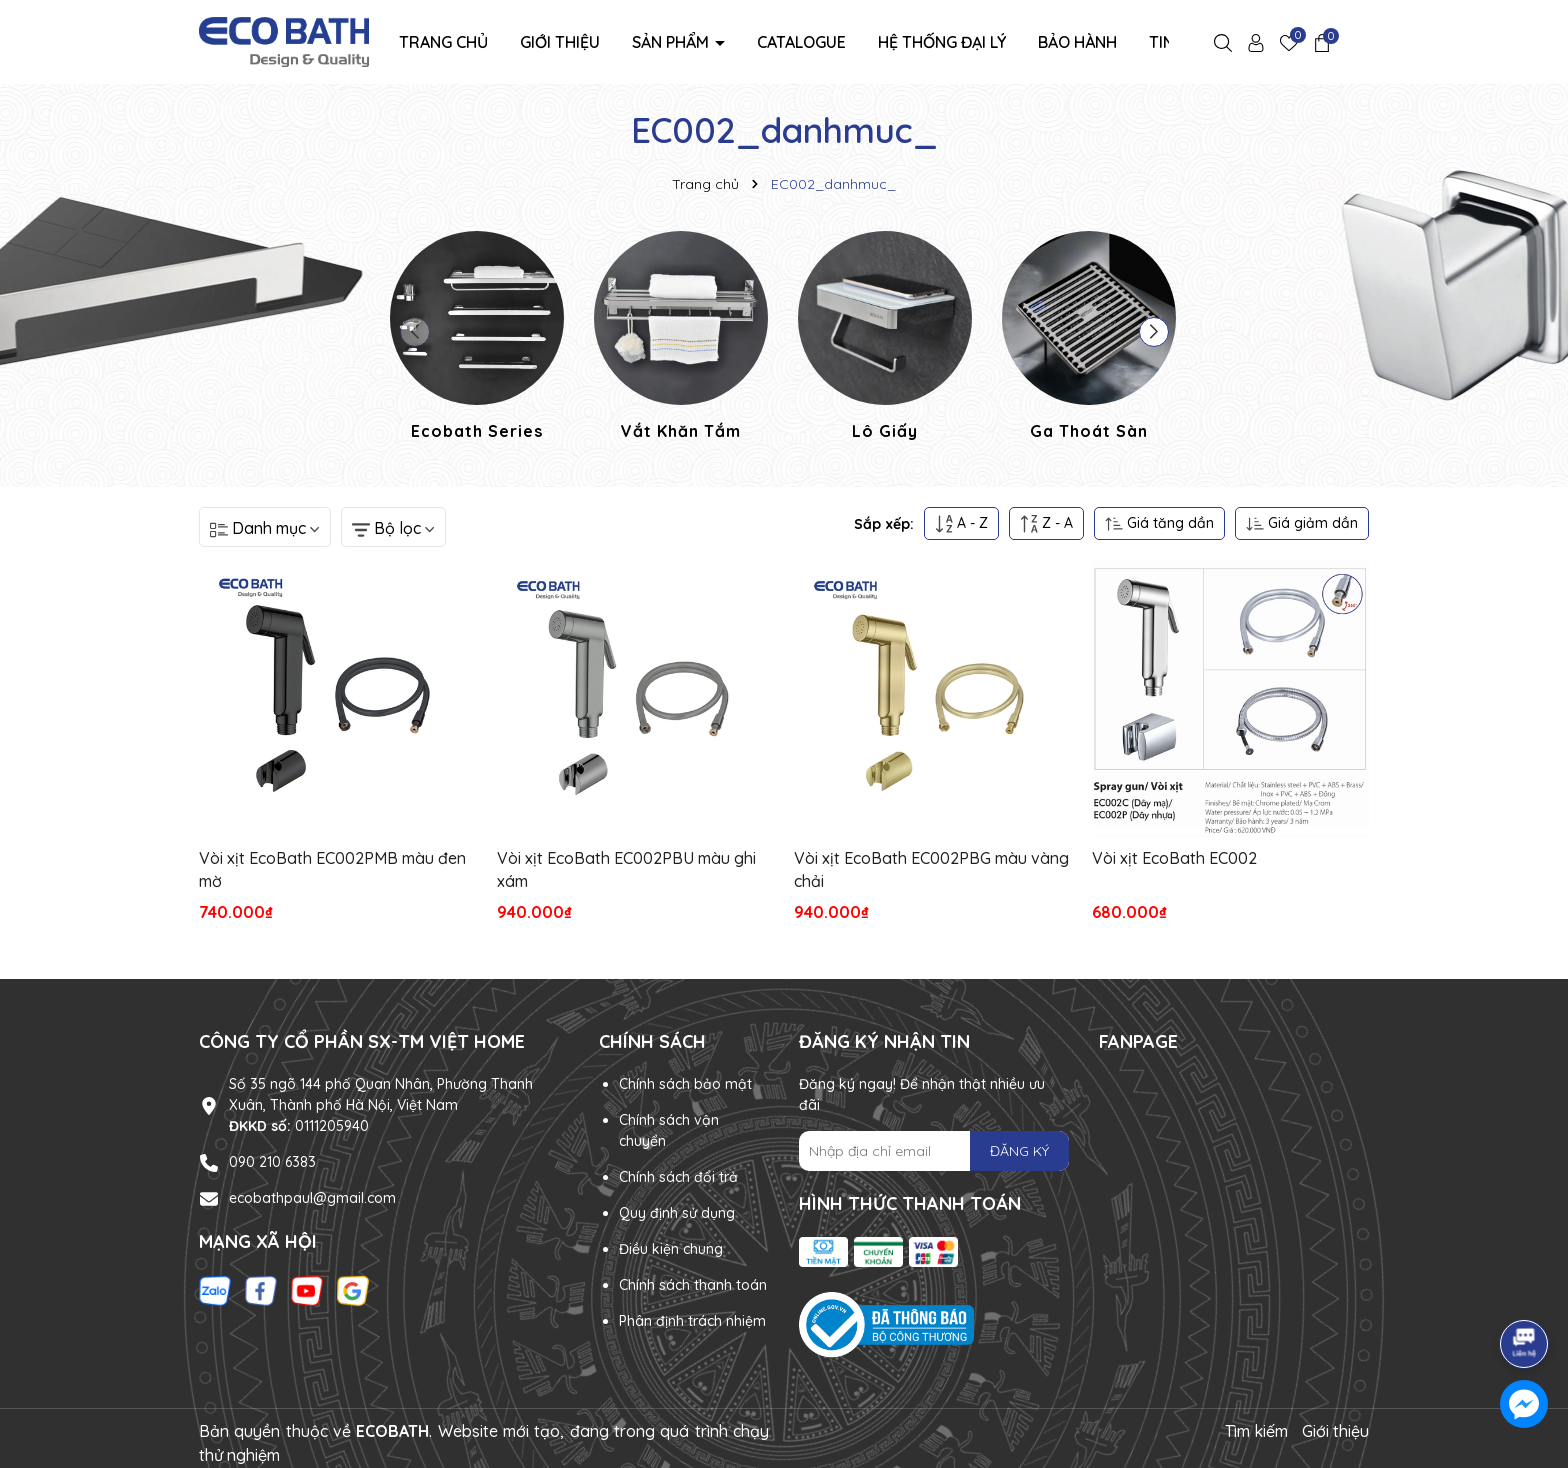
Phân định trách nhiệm (692, 1321)
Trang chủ (443, 42)
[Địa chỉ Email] (934, 1151)
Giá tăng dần (1159, 523)
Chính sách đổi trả (678, 1177)
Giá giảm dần (1302, 523)
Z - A (1046, 523)
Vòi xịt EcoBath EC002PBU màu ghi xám (626, 869)
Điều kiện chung (671, 1249)
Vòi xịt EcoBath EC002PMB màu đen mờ (332, 869)
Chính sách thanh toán (693, 1285)
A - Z (961, 523)
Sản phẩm (672, 42)
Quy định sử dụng (677, 1213)
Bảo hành (1077, 42)
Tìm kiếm (1256, 1431)
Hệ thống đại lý (942, 42)
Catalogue (801, 42)
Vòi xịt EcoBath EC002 (1174, 858)
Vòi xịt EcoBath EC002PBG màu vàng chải (931, 869)
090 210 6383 (272, 1162)
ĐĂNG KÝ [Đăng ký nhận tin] (1019, 1151)
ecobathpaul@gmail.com (312, 1198)
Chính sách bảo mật (685, 1084)
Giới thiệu (560, 42)
